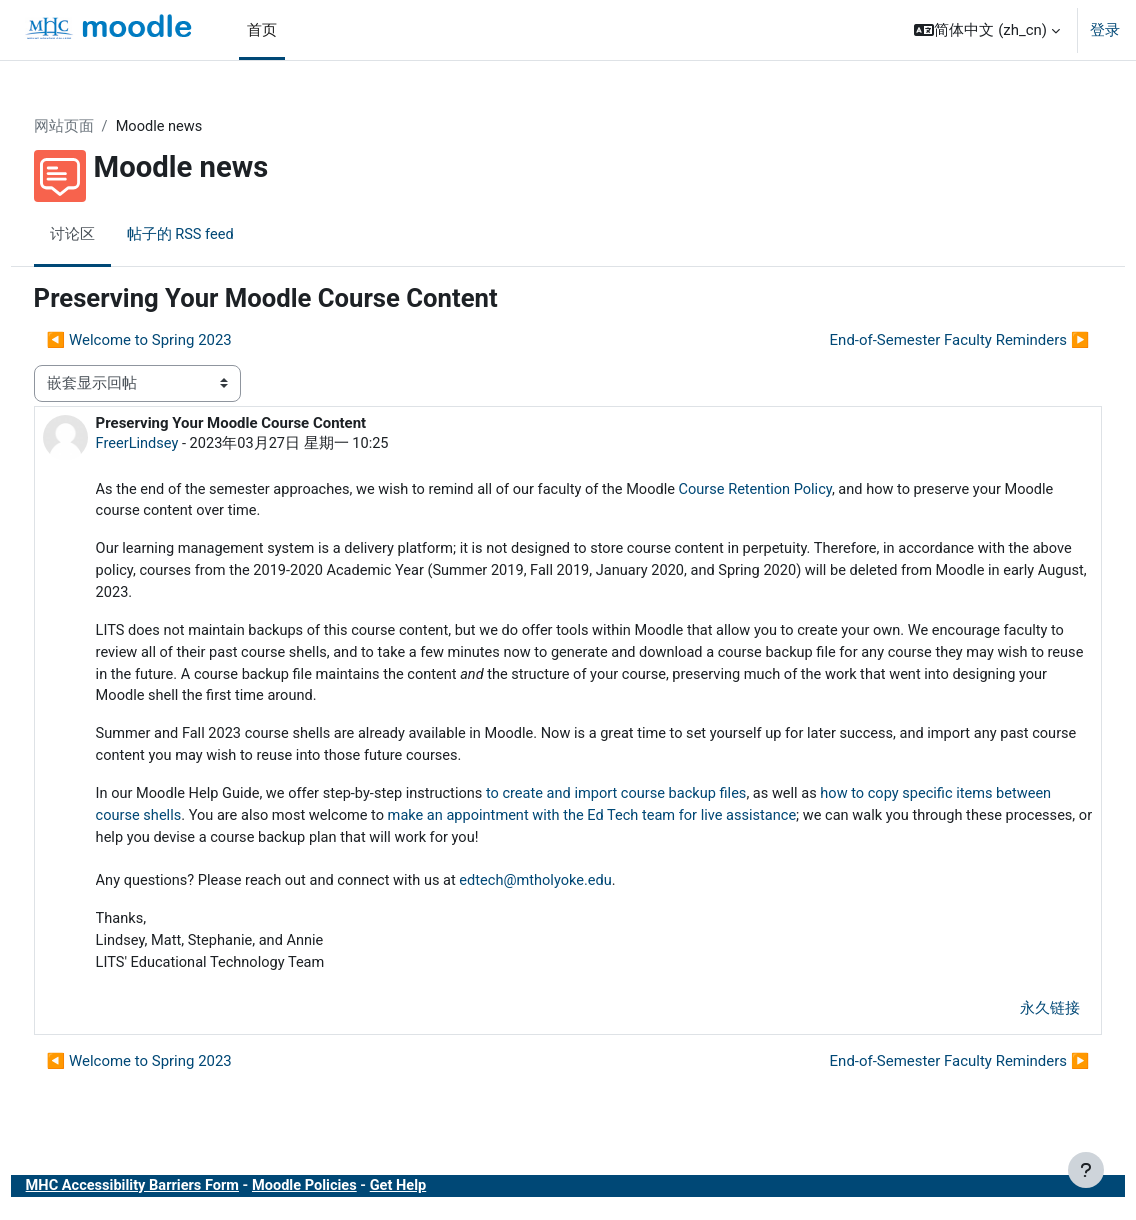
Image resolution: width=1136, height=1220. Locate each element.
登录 (1105, 30)
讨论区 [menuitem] (109, 235)
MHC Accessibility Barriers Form (172, 1199)
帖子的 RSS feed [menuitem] (218, 235)
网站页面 (101, 127)
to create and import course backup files (668, 802)
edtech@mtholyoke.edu (585, 891)
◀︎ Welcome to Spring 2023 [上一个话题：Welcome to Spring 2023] (176, 340)
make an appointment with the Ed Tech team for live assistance (703, 824)
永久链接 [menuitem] (1013, 1020)
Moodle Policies (350, 1199)
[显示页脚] (1086, 1170)
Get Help (446, 1199)
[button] (987, 30)
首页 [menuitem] (262, 30)
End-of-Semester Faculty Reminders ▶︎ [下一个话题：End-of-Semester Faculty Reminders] (922, 340)
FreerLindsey (175, 444)
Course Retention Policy (811, 491)
